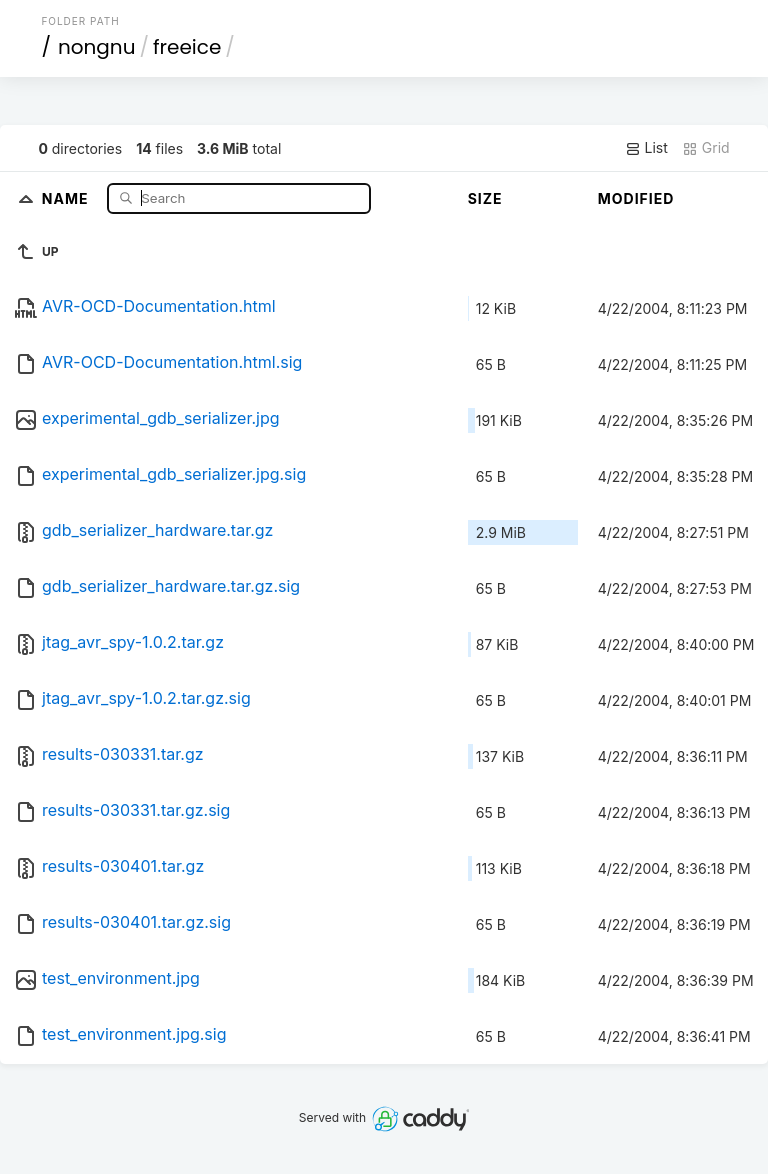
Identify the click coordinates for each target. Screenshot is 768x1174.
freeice (187, 47)
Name (67, 197)
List (646, 148)
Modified (636, 198)
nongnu (97, 47)
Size (485, 198)
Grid (706, 148)
